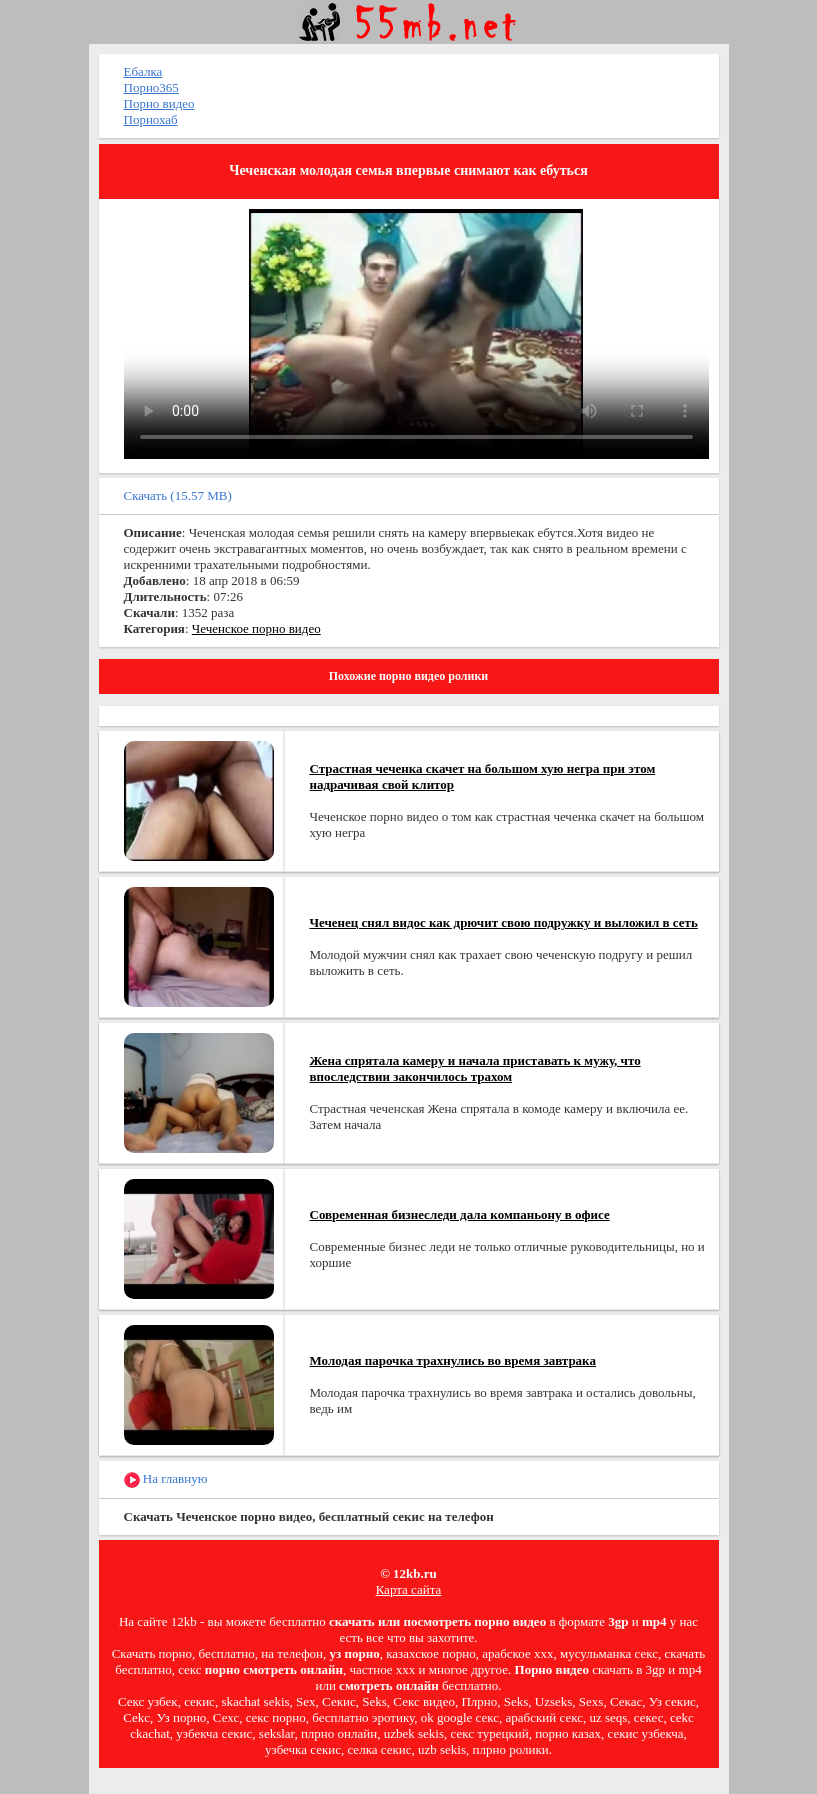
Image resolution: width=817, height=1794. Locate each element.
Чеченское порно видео (256, 628)
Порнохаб (151, 119)
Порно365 (151, 87)
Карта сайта (409, 1589)
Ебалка (143, 71)
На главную (166, 1479)
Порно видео (159, 103)
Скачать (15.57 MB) (178, 495)
